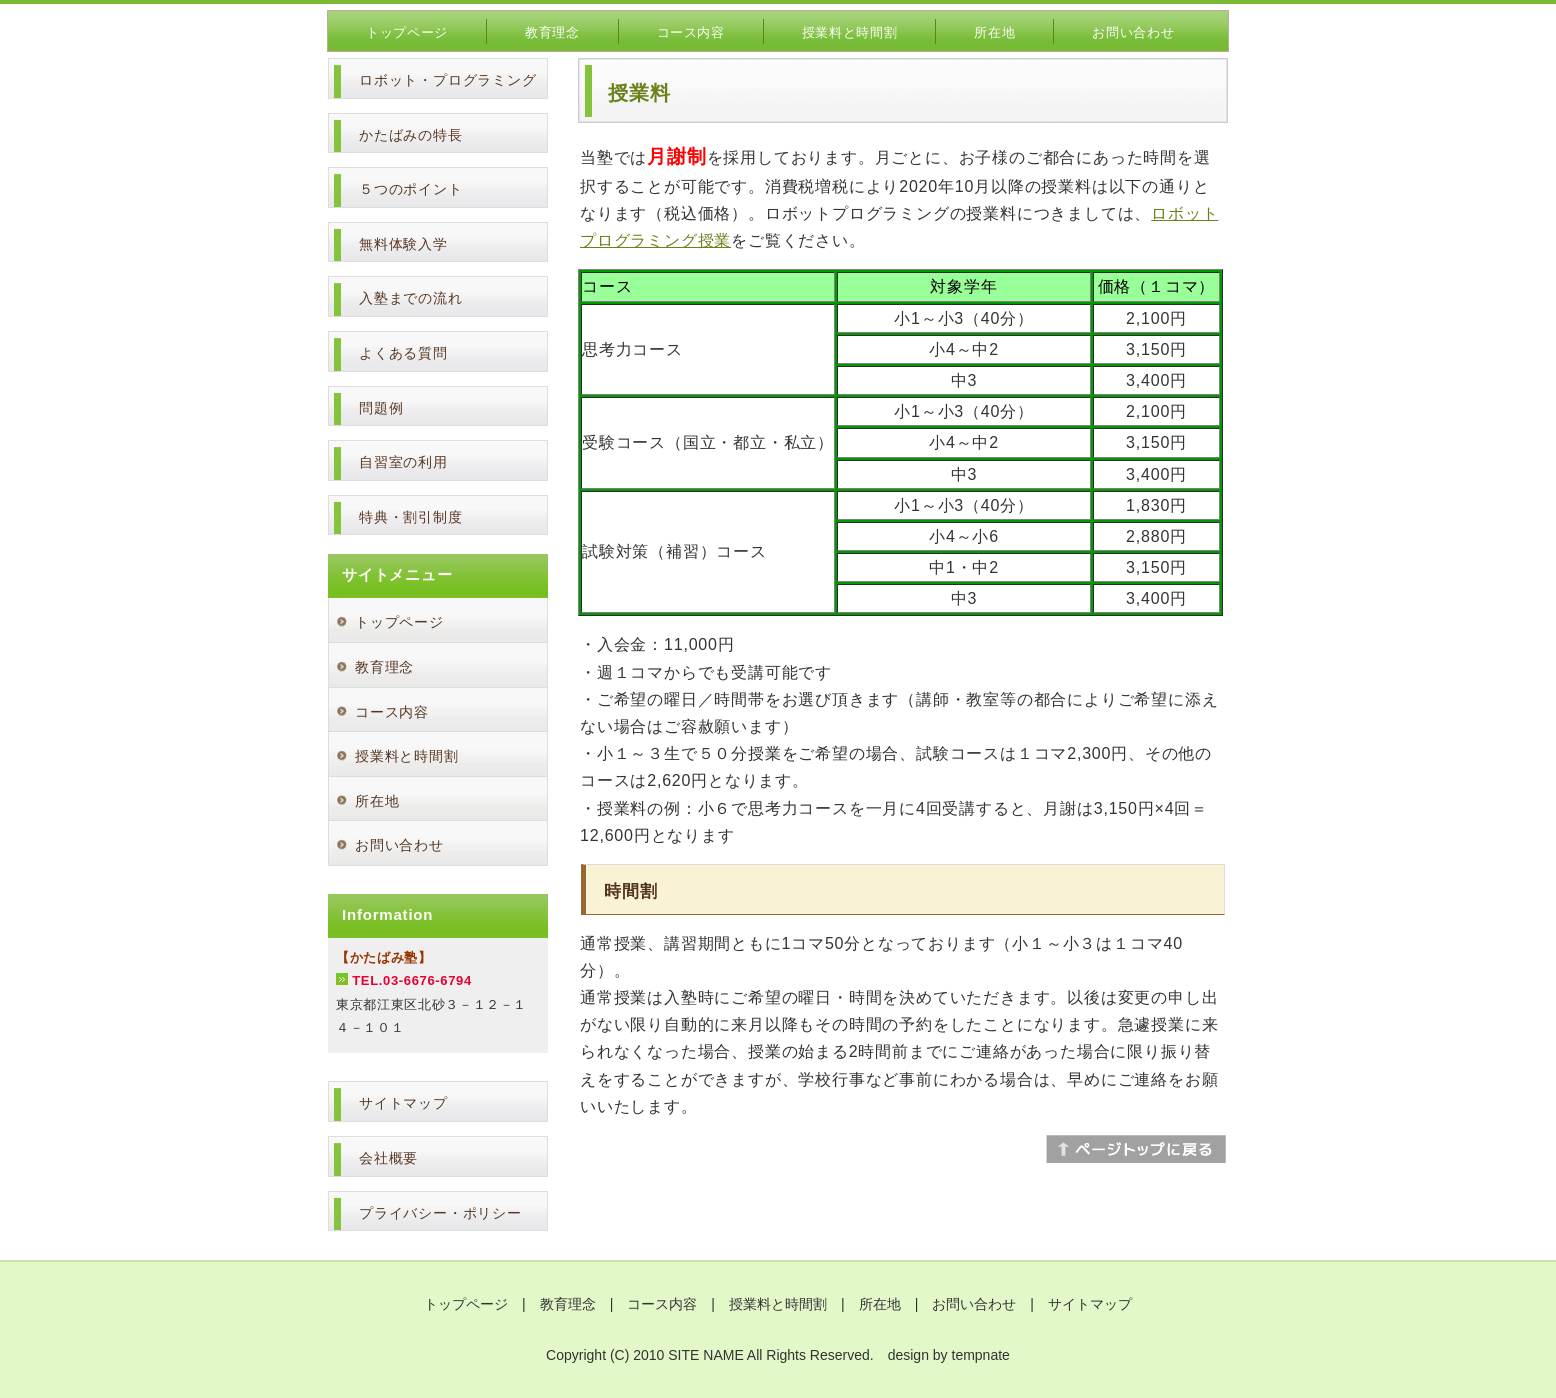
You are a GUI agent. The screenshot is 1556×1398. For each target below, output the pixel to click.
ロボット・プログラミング (448, 80)
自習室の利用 (403, 462)
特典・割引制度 (411, 517)
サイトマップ (403, 1103)
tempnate (981, 1355)
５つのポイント (411, 189)
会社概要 (388, 1158)
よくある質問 (403, 353)
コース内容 (691, 32)
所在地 (994, 32)
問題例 (381, 408)
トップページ (407, 32)
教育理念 (552, 32)
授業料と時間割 (850, 32)
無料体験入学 (403, 244)
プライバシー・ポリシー (440, 1213)
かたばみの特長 (411, 135)
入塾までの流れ (411, 298)
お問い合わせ (1133, 32)
